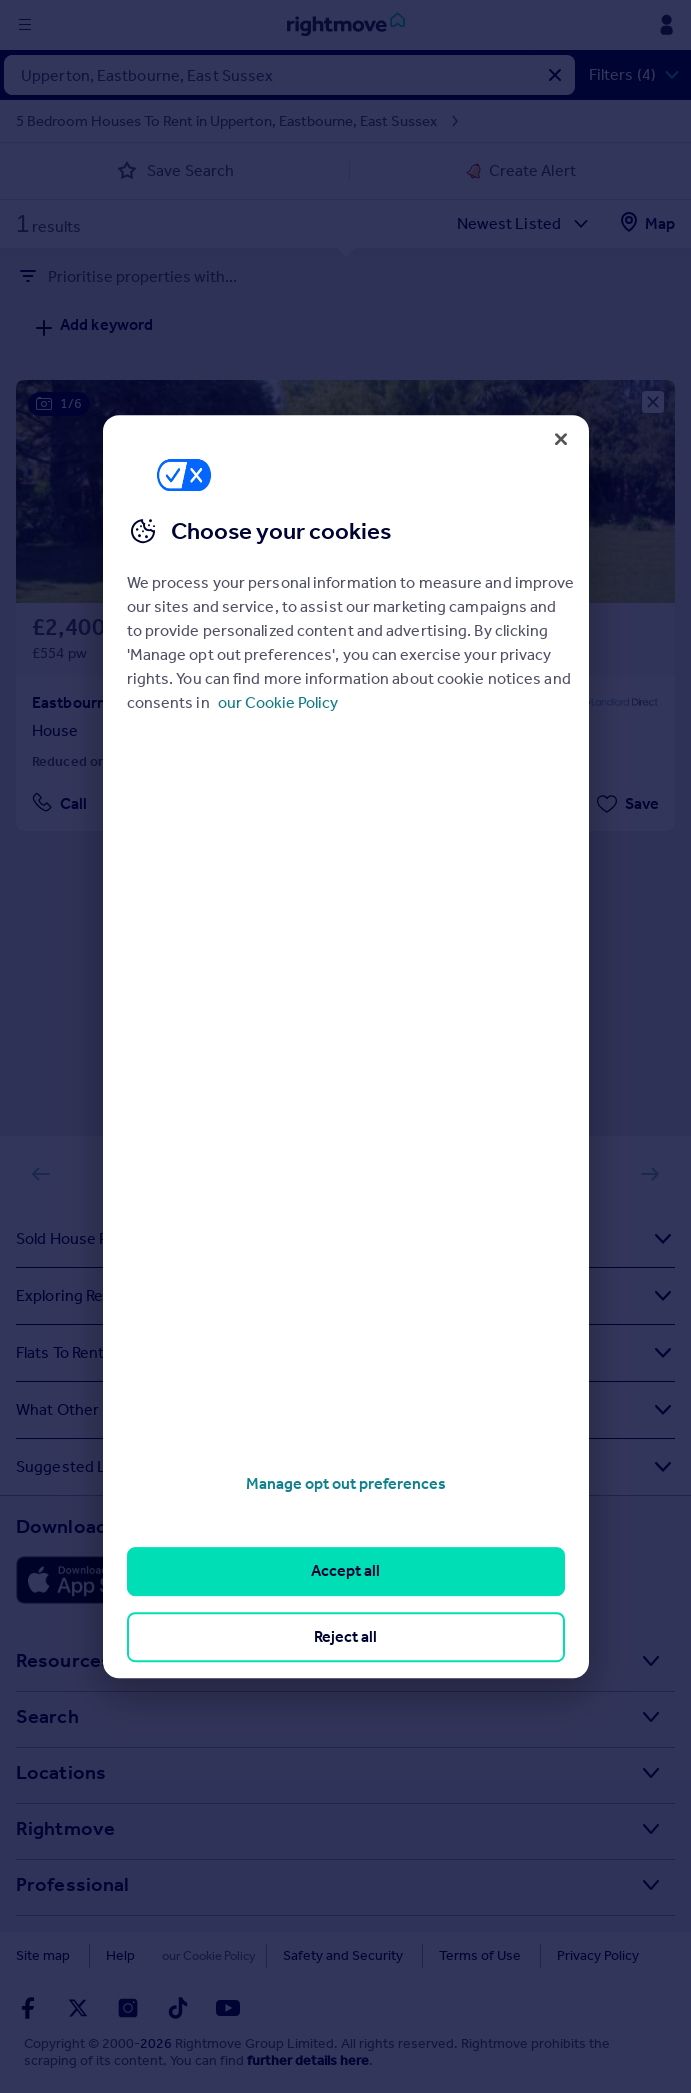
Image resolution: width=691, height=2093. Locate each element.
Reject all (345, 1636)
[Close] (561, 439)
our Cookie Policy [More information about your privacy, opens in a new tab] (278, 702)
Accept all (345, 1571)
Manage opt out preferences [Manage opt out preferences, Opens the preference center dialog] (346, 1483)
